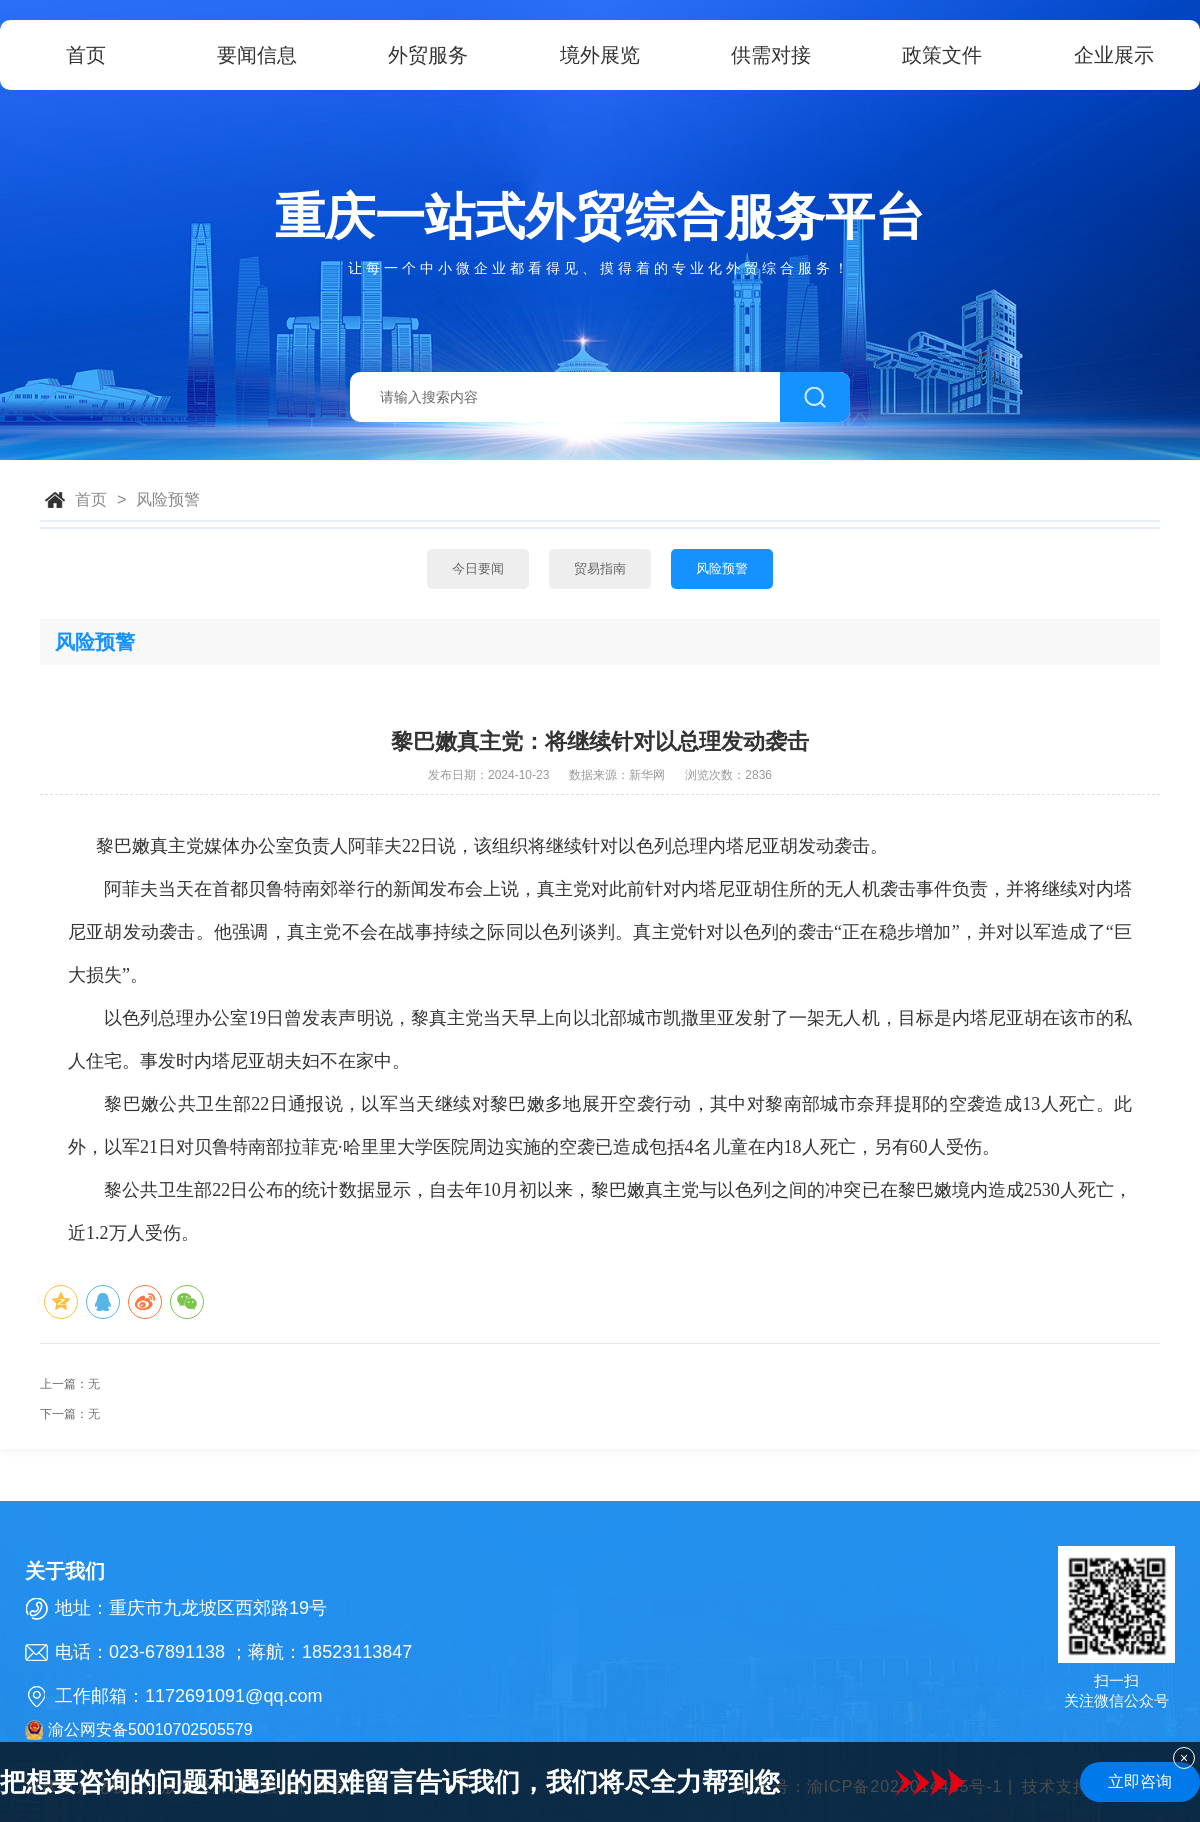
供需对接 (771, 55)
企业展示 (1114, 55)
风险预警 (168, 499)
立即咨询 (1140, 1781)
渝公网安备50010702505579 (139, 1730)
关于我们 (65, 1571)
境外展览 (600, 55)
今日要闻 (478, 568)
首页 (86, 55)
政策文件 (942, 55)
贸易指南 (600, 568)
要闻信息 (257, 55)
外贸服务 (428, 55)
